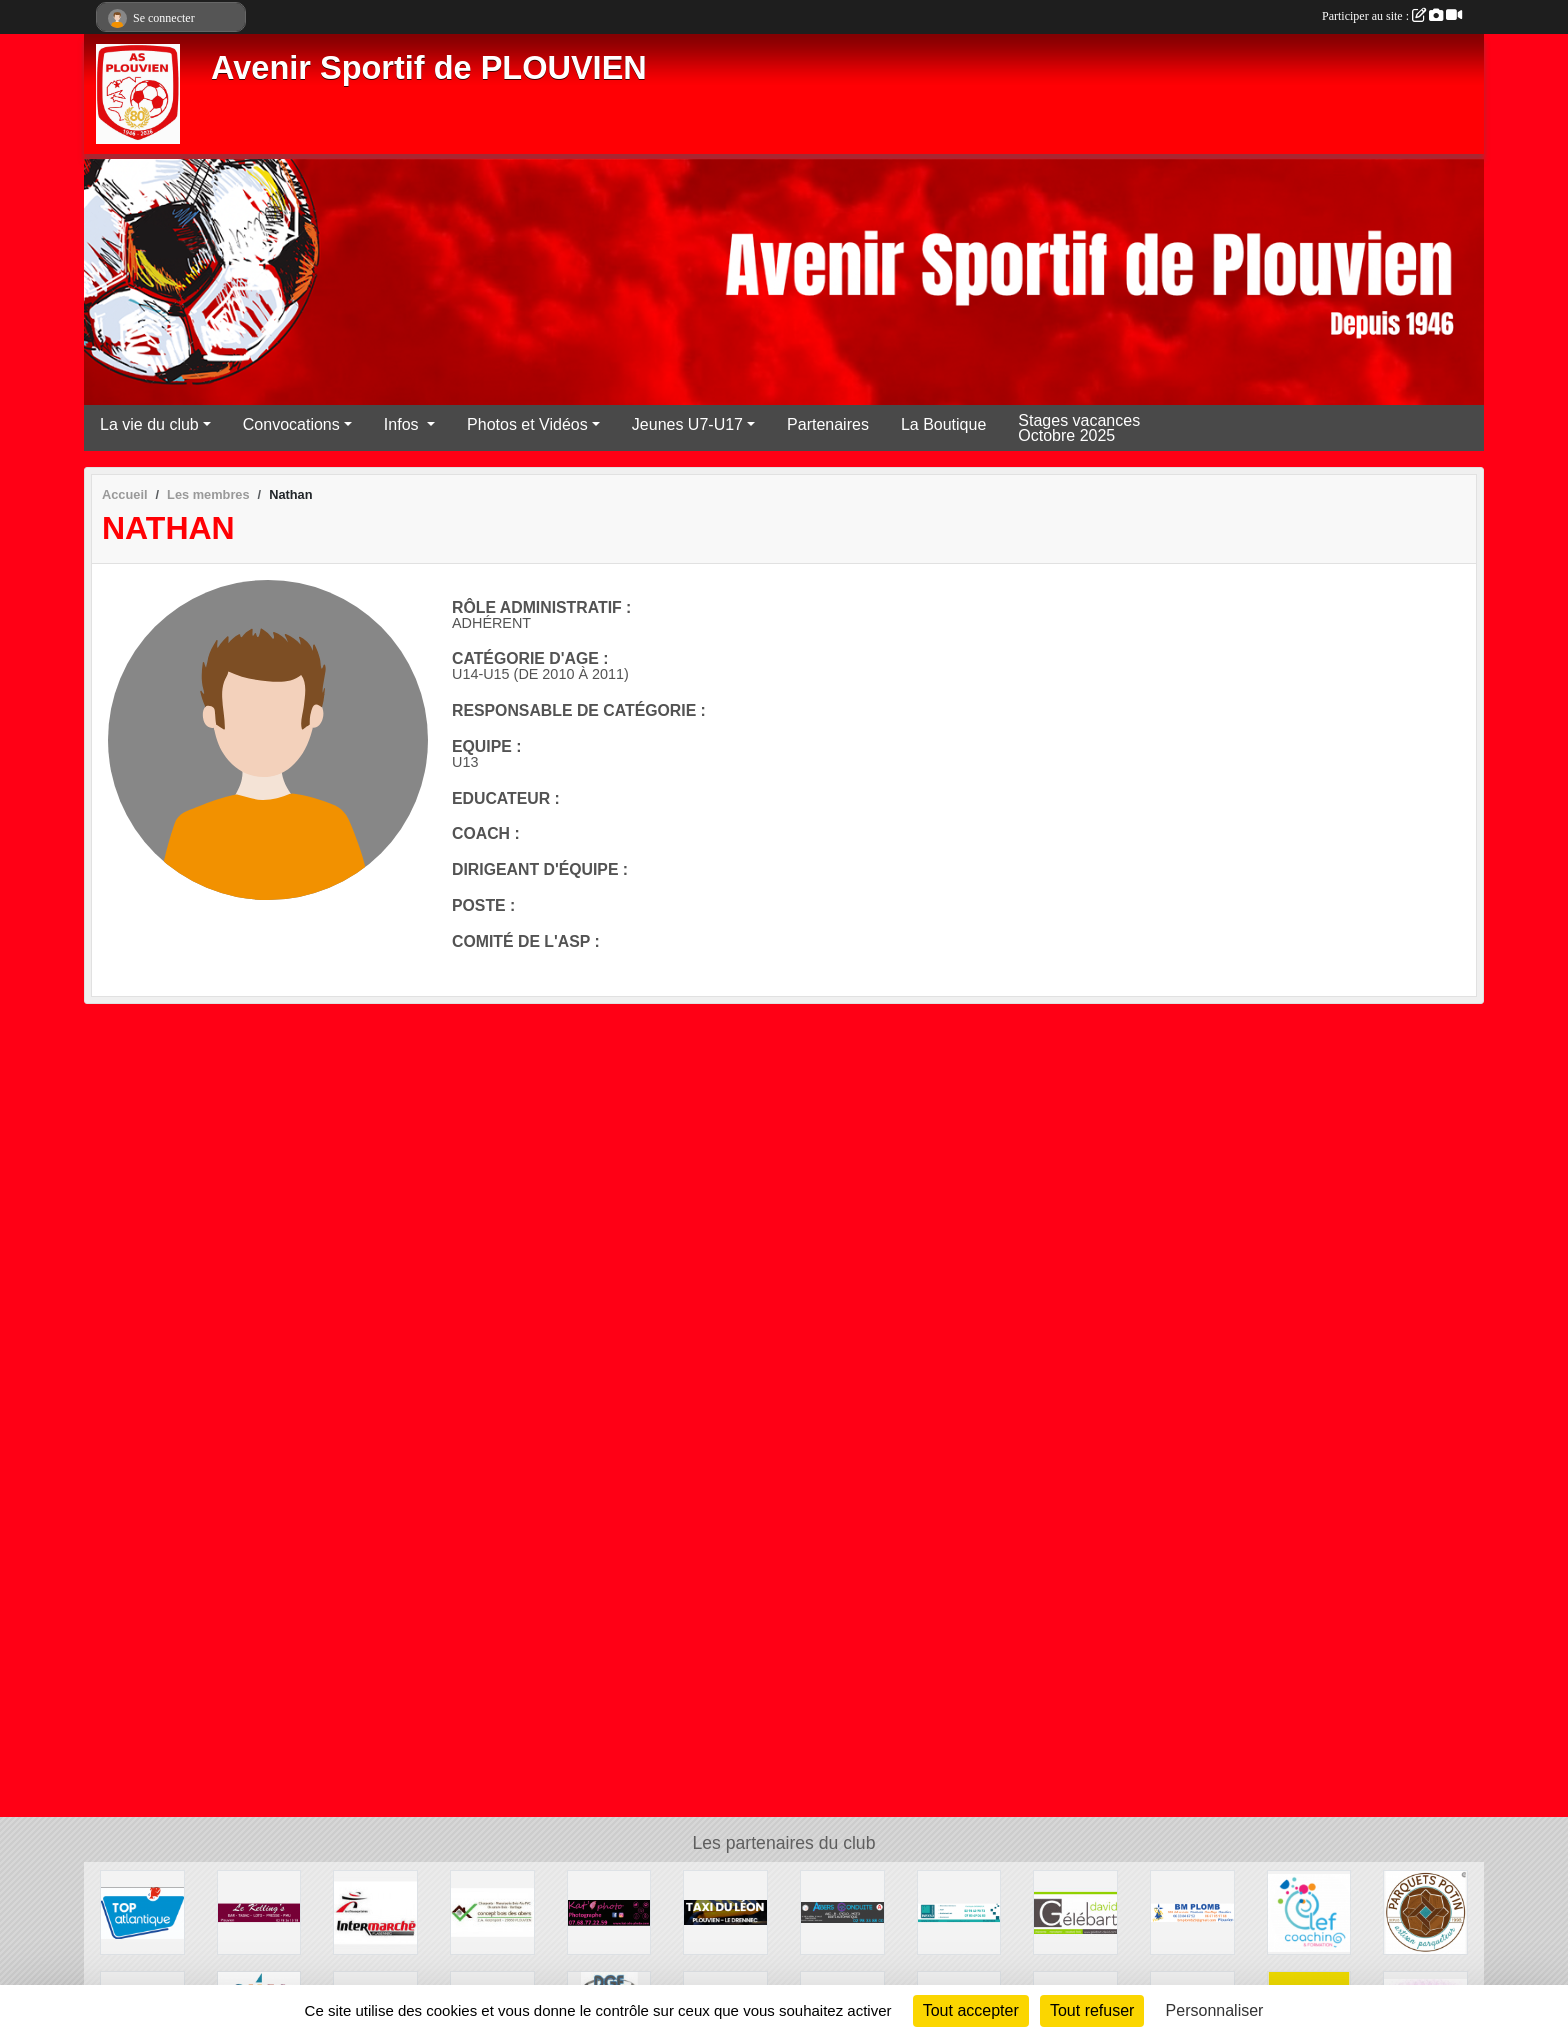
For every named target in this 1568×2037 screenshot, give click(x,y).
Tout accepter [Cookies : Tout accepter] (971, 2010)
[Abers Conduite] (842, 1911)
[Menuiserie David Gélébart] (1075, 1911)
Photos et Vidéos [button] (527, 424)
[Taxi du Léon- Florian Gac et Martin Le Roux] (725, 1911)
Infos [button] (403, 424)
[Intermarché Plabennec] (375, 1911)
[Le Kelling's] (259, 1911)
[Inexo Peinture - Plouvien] (959, 1911)
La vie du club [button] (149, 424)
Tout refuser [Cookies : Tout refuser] (1092, 2010)
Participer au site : (1392, 16)
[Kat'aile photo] (609, 1911)
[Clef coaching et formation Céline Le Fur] (1309, 1911)
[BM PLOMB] (1192, 1911)
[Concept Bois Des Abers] (492, 1911)
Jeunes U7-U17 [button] (687, 424)
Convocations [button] (291, 424)
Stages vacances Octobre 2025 (1079, 428)
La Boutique (943, 424)
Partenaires (828, 424)
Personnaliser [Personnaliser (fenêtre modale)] (1215, 2010)
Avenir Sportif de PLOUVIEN (429, 68)
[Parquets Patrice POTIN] (1425, 1911)
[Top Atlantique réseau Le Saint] (142, 1911)
